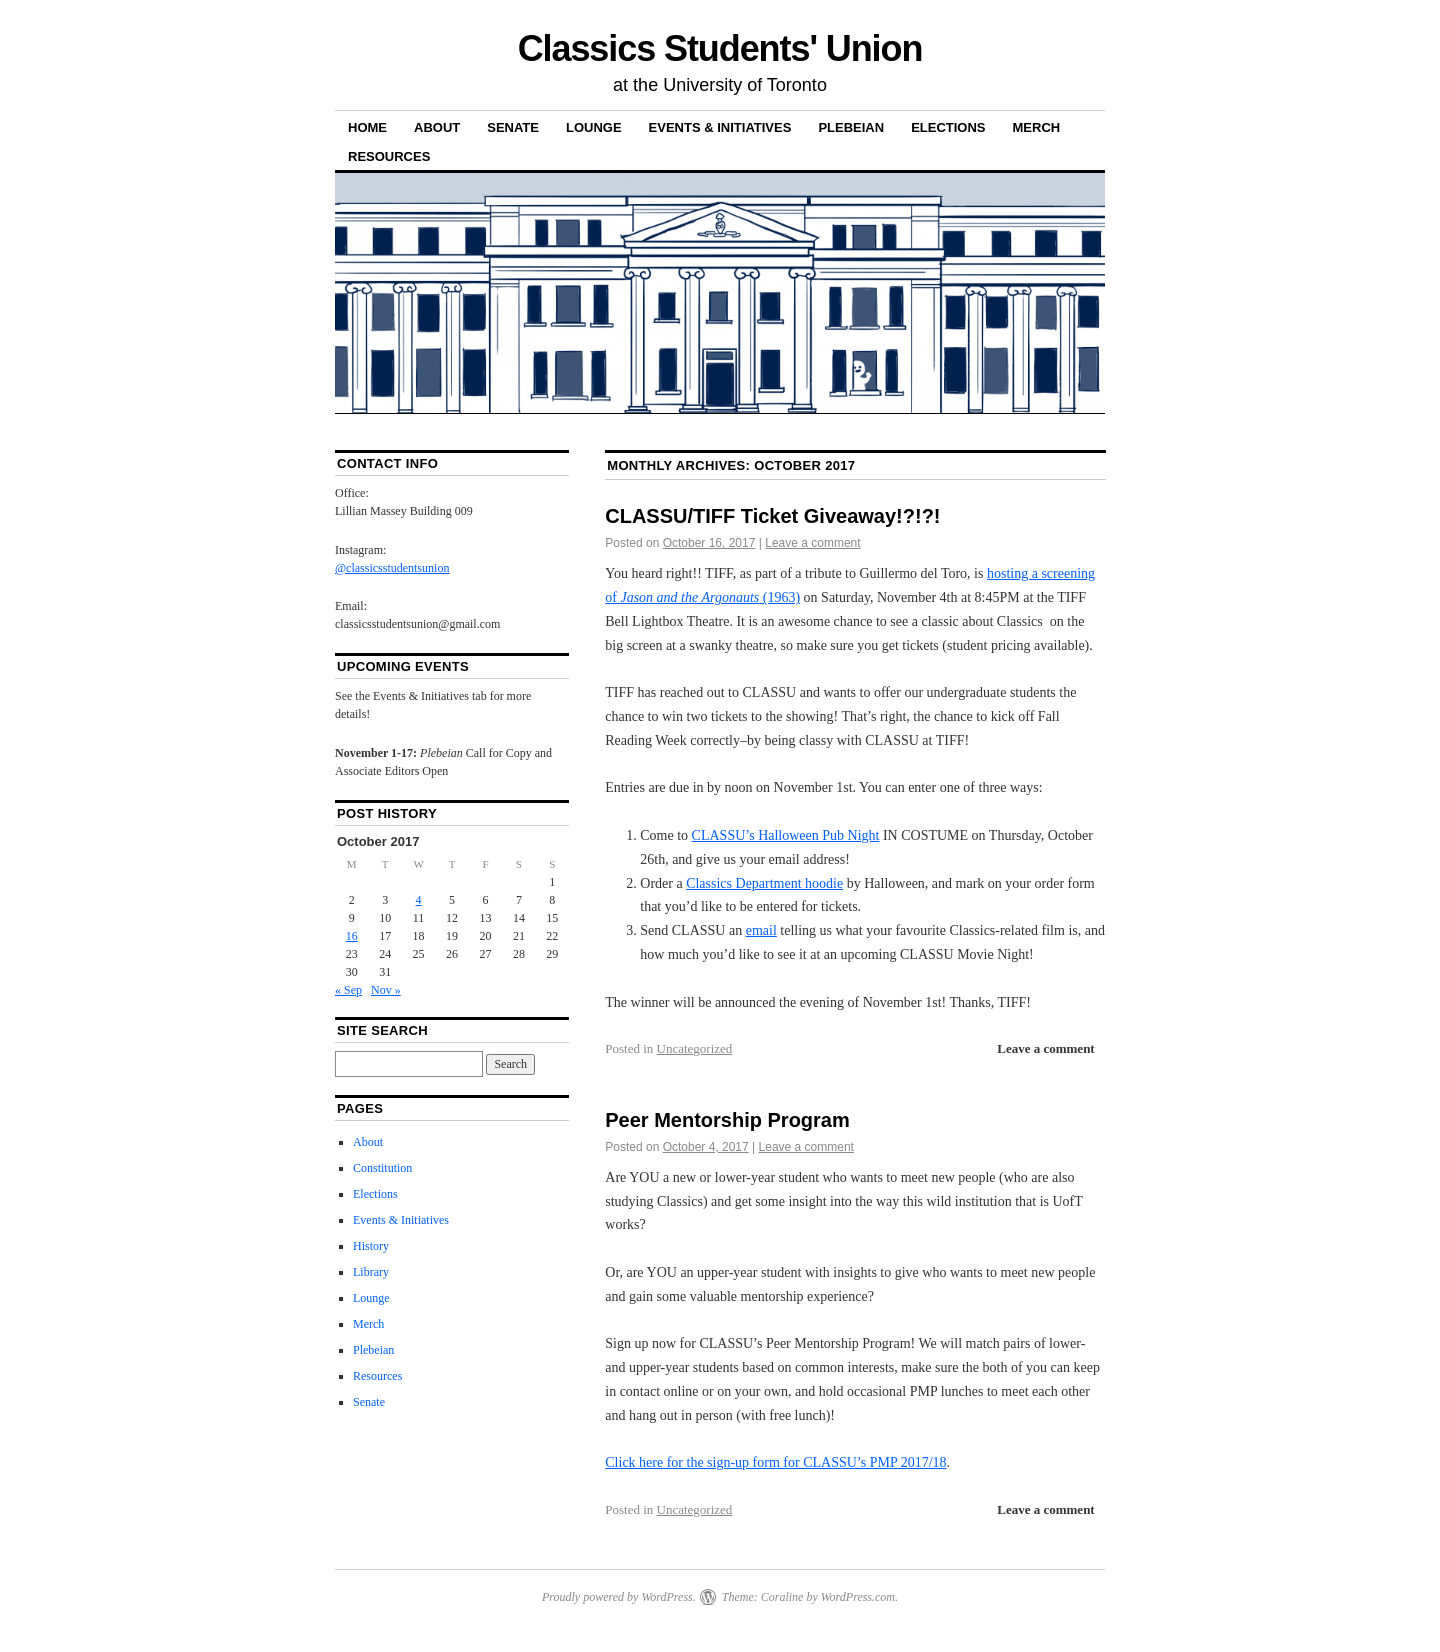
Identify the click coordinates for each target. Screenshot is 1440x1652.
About (437, 127)
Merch (1037, 127)
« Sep (348, 990)
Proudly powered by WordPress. (619, 1597)
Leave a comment (812, 543)
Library (371, 1272)
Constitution (382, 1168)
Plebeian (851, 127)
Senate (513, 127)
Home (367, 127)
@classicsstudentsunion (392, 568)
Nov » (386, 990)
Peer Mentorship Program (727, 1120)
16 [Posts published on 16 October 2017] (352, 936)
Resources (389, 156)
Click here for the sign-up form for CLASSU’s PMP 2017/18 (775, 1462)
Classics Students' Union (720, 48)
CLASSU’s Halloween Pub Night (786, 835)
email (761, 930)
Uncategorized (695, 1048)
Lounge (594, 127)
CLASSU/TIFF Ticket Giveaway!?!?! (772, 516)
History (371, 1246)
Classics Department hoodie (764, 883)
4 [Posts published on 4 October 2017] (419, 900)
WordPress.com (858, 1597)
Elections (948, 127)
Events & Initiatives (720, 127)
